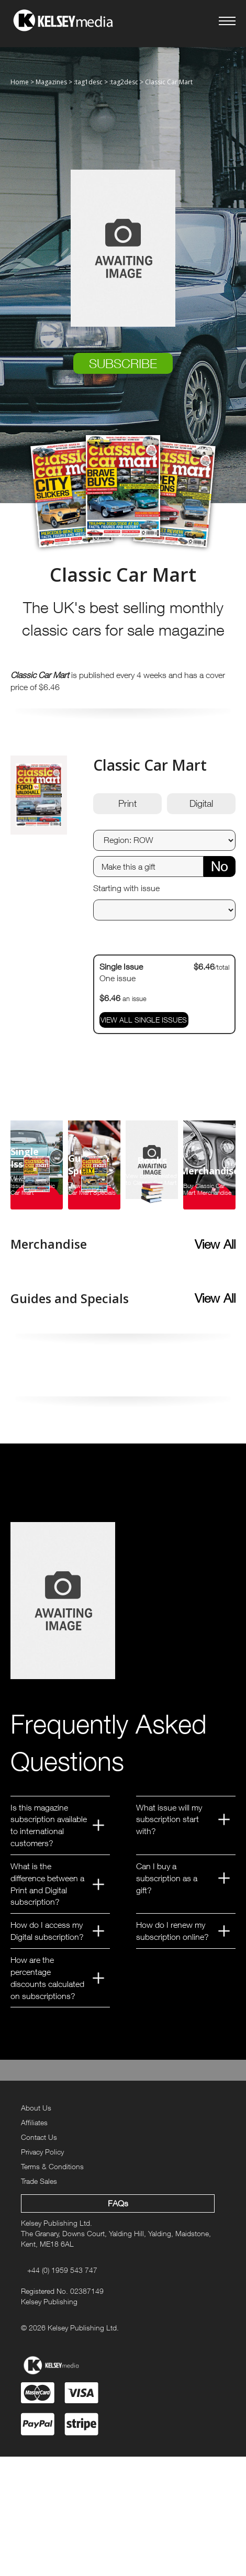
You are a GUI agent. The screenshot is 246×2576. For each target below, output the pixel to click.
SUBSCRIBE (123, 363)
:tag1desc (88, 81)
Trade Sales (39, 2181)
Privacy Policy (42, 2151)
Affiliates (34, 2122)
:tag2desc (123, 81)
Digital (201, 803)
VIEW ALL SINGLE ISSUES (143, 1019)
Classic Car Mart (169, 81)
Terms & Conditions (52, 2166)
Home (19, 81)
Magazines (51, 81)
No (219, 866)
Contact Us (39, 2137)
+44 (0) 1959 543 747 (62, 2270)
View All (215, 1244)
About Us (36, 2107)
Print (127, 803)
